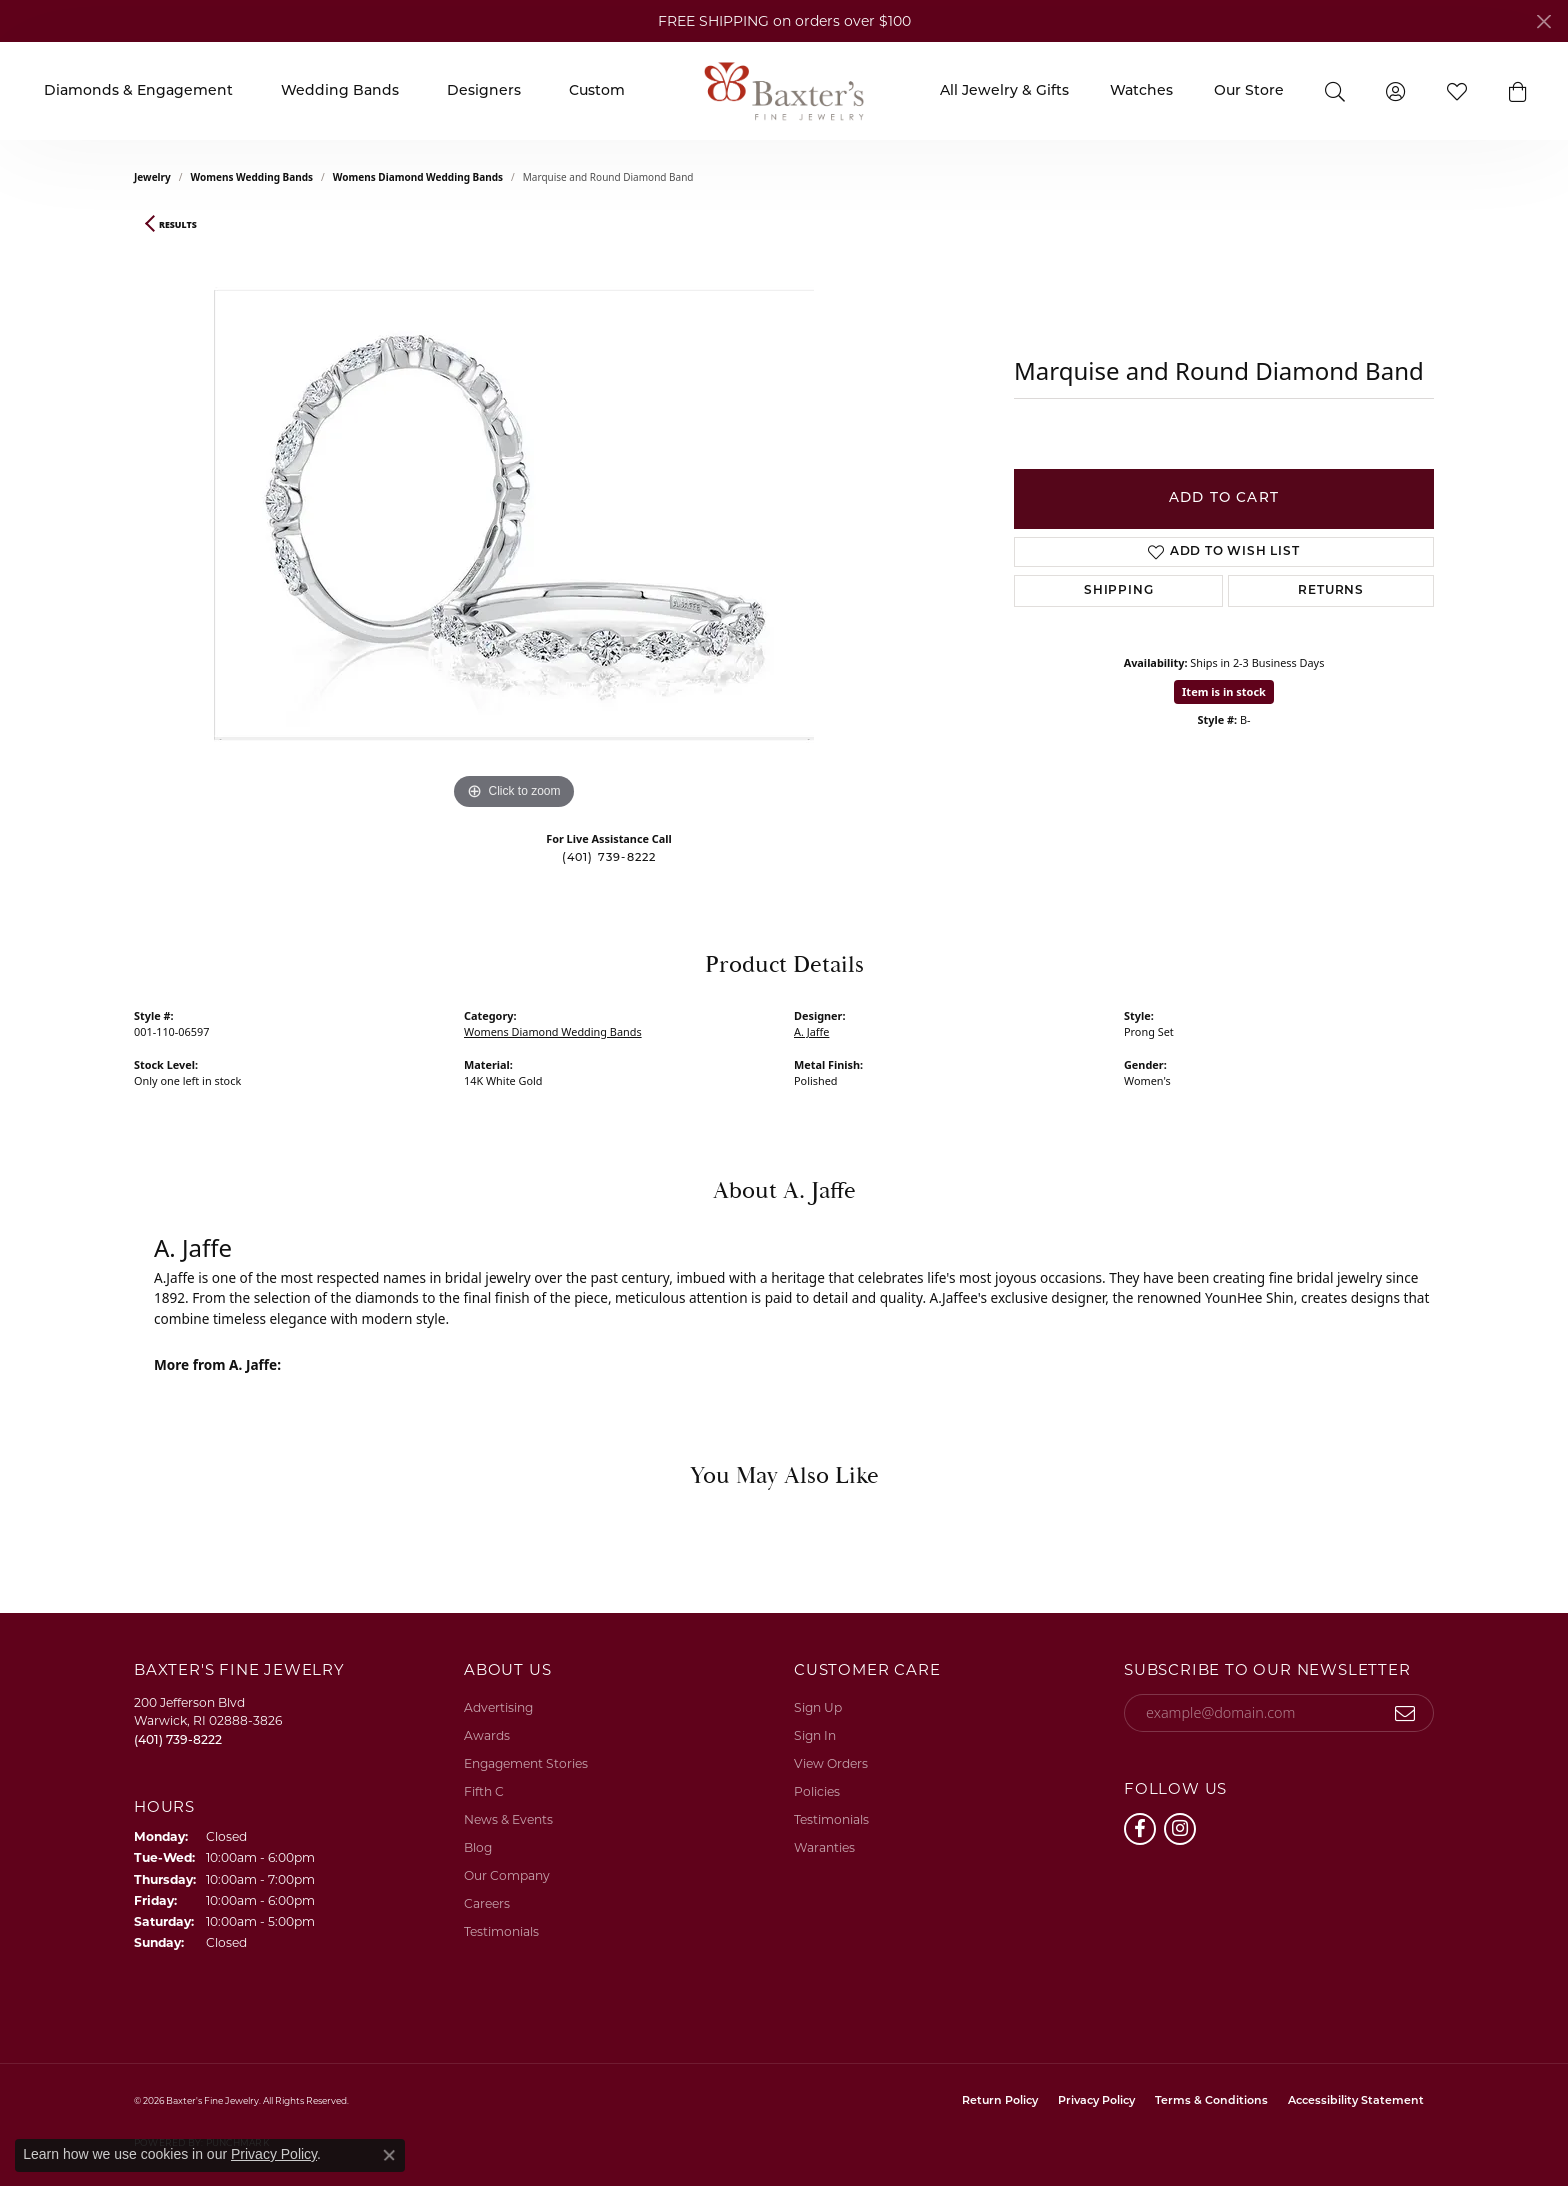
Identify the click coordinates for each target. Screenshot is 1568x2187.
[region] (514, 515)
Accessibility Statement (1356, 2101)
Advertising (498, 1707)
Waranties (824, 1847)
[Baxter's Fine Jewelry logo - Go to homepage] (784, 90)
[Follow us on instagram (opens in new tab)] (1180, 1829)
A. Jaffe (811, 1031)
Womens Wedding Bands (252, 177)
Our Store (1249, 91)
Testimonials (501, 1931)
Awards (487, 1735)
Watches (1141, 91)
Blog (478, 1847)
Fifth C (484, 1791)
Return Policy (1000, 2101)
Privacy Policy (1096, 2101)
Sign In (815, 1735)
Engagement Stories (526, 1763)
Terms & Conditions (1211, 2101)
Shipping (1118, 591)
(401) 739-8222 (609, 858)
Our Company (507, 1875)
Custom (597, 91)
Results (178, 225)
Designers (484, 91)
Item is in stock (1224, 691)
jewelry (152, 177)
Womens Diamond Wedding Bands (418, 177)
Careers (487, 1903)
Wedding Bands (340, 91)
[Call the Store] (178, 1739)
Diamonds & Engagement (138, 91)
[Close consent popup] (389, 2155)
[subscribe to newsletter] (1405, 1713)
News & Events (508, 1819)
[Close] (1543, 21)
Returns (1331, 591)
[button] (1334, 90)
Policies (817, 1791)
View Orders (831, 1763)
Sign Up (818, 1707)
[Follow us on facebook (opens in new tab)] (1140, 1829)
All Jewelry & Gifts (1004, 91)
